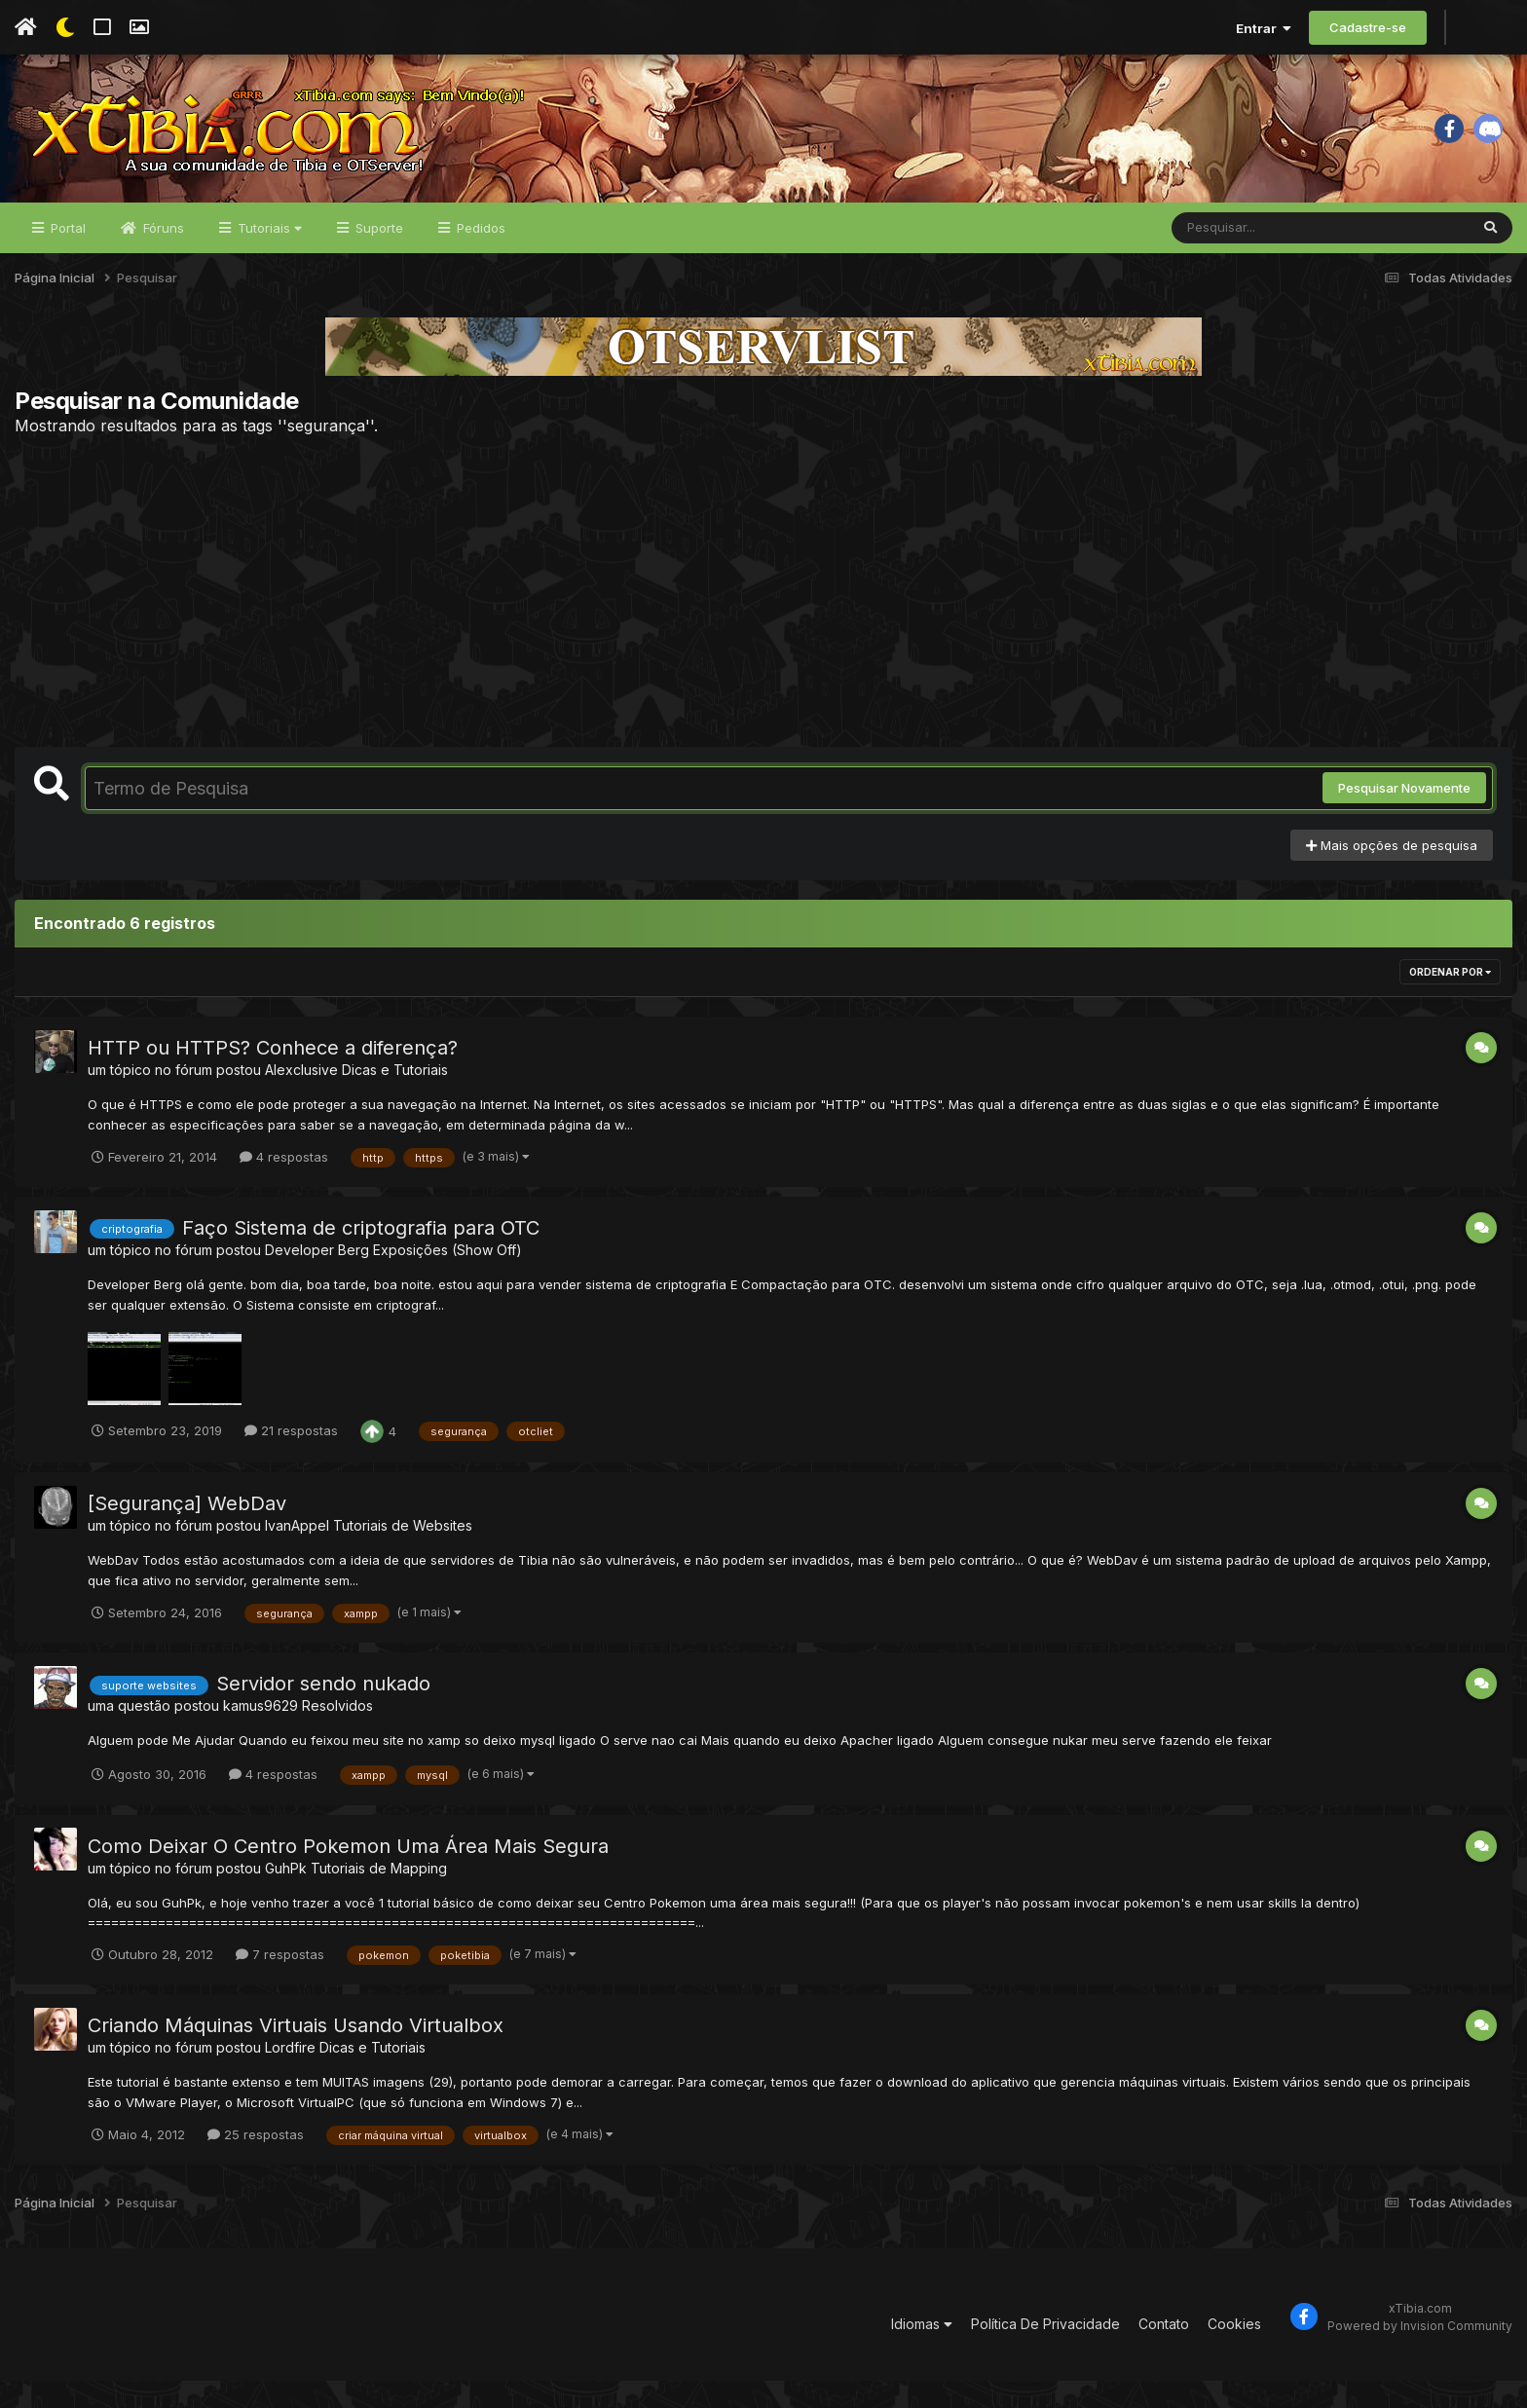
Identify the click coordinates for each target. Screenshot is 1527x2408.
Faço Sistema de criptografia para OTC (361, 1255)
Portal (66, 255)
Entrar (1263, 28)
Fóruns (161, 255)
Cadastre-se (1367, 27)
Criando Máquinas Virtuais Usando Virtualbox (295, 2053)
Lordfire (290, 2075)
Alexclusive (301, 1098)
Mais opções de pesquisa (1391, 872)
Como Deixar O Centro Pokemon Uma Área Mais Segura (348, 1873)
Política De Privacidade (1045, 2352)
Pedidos (479, 255)
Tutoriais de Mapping (379, 1895)
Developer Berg (317, 1277)
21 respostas (291, 1458)
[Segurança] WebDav (187, 1531)
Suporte (377, 255)
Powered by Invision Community (1419, 2353)
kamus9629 (260, 1732)
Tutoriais (268, 255)
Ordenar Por (1450, 1000)
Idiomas (921, 2352)
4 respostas (284, 1184)
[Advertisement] (763, 618)
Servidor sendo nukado (323, 1711)
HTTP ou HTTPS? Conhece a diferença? (273, 1076)
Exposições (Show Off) (447, 1277)
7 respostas (280, 1981)
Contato (1163, 2352)
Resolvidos (337, 1732)
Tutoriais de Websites (402, 1553)
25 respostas (255, 2161)
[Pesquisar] (1247, 255)
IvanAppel (297, 1553)
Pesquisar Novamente (1404, 816)
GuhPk (286, 1895)
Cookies (1234, 2352)
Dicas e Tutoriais (395, 1098)
